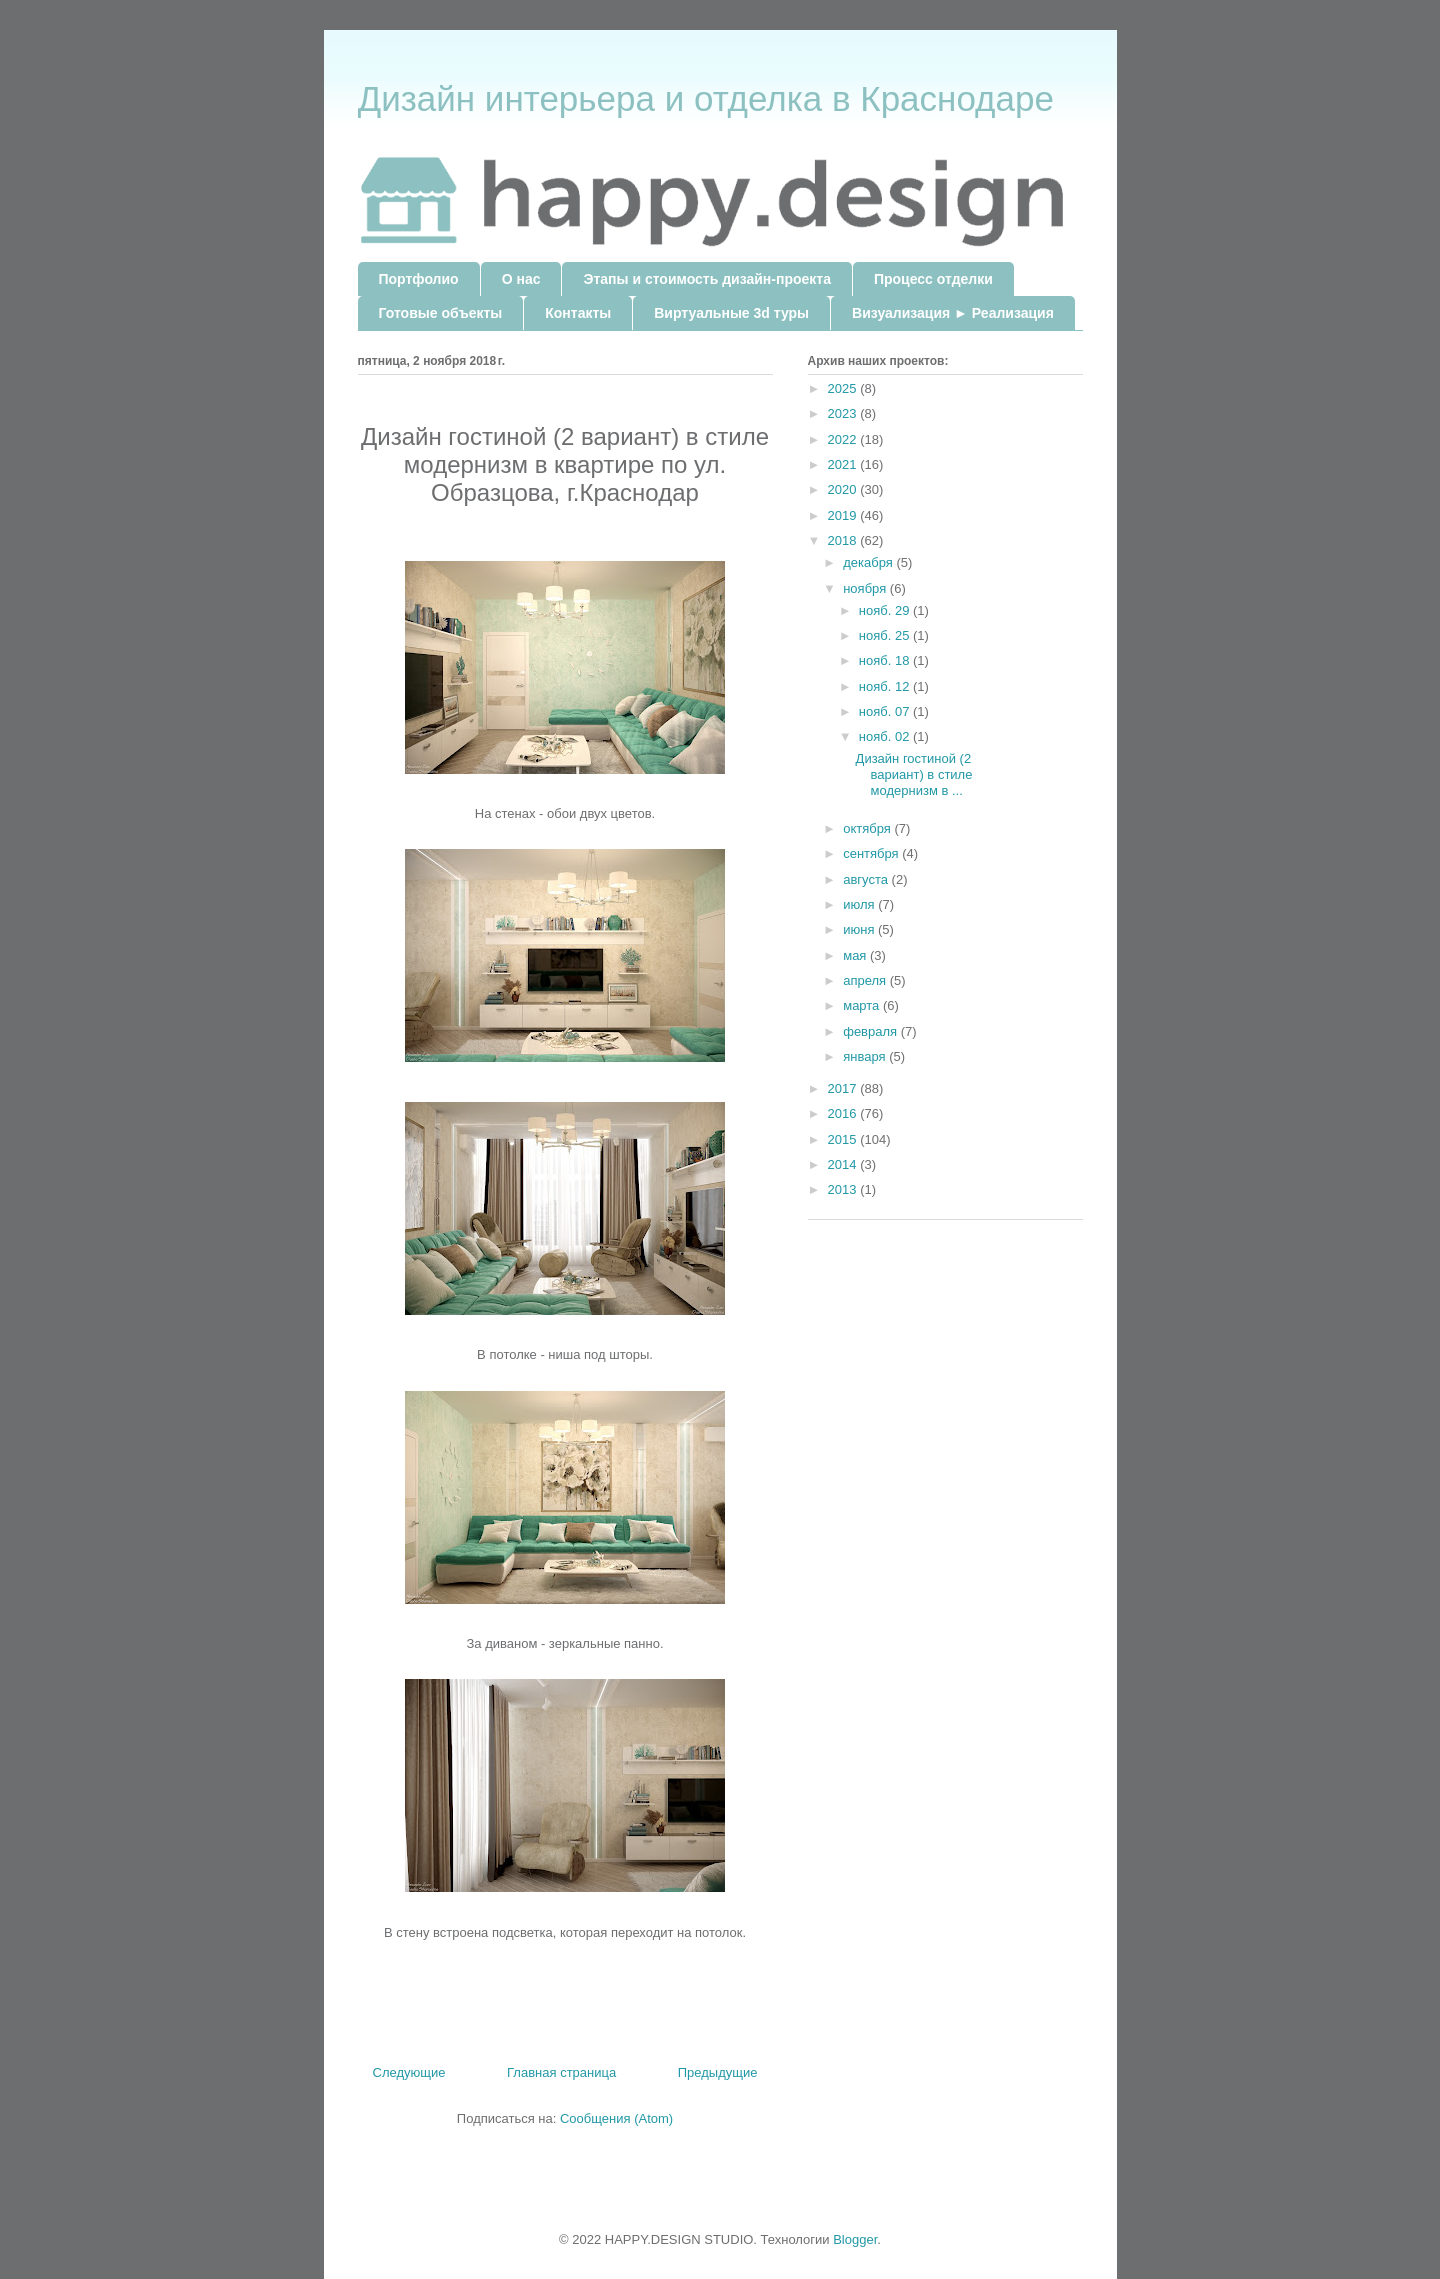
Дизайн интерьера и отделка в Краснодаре (706, 98)
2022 (844, 439)
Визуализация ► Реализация (953, 313)
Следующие (409, 2072)
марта (863, 1005)
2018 (844, 540)
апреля (866, 980)
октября (868, 828)
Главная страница (561, 2072)
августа (867, 879)
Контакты (578, 313)
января (866, 1056)
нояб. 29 (886, 610)
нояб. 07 (886, 711)
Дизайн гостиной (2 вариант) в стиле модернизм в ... (914, 774)
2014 (844, 1164)
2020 (844, 489)
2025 (844, 388)
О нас (521, 279)
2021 (844, 464)
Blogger (855, 2239)
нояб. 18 (886, 660)
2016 (844, 1113)
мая (856, 955)
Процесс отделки (933, 279)
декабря (869, 562)
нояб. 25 (886, 635)
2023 (844, 413)
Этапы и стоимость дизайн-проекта (706, 279)
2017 (844, 1088)
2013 (844, 1189)
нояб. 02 (886, 736)
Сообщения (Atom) (616, 2118)
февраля (872, 1031)
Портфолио (419, 279)
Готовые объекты (441, 313)
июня (860, 929)
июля (860, 904)
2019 (844, 515)
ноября (866, 588)
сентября (872, 853)
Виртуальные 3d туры (731, 313)
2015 (844, 1139)
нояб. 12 (886, 686)
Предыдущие (718, 2072)
